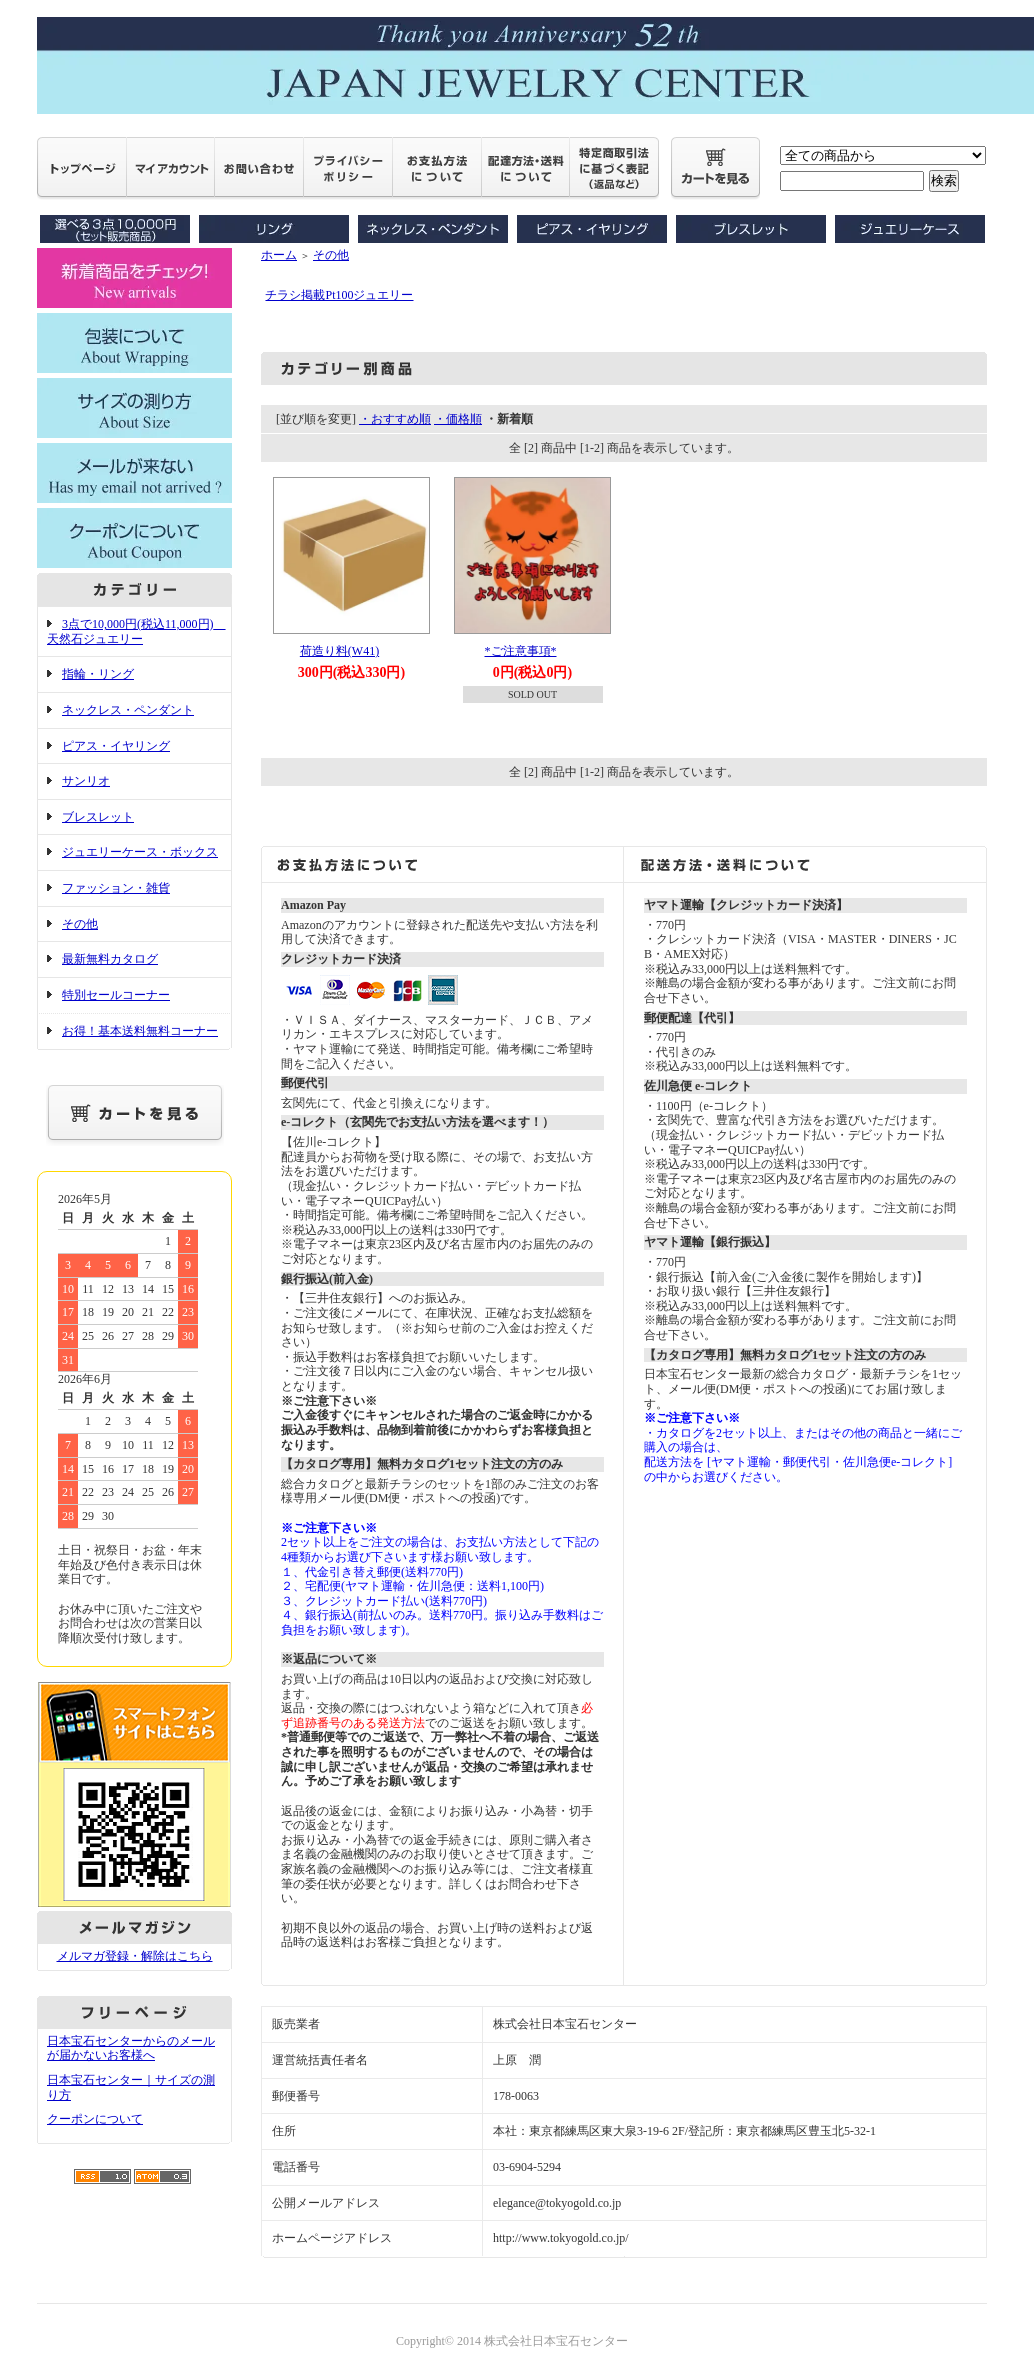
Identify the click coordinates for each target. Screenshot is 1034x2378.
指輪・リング (98, 674)
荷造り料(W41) (339, 651)
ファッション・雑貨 (116, 888)
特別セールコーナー (116, 995)
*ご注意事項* (521, 651)
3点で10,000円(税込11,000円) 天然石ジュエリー (136, 631)
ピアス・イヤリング (116, 746)
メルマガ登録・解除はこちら (135, 1956)
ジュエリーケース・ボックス (140, 852)
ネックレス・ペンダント (128, 710)
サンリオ (86, 781)
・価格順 (458, 419)
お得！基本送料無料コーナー (140, 1031)
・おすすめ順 (395, 419)
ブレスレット (98, 817)
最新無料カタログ (110, 959)
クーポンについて (95, 2119)
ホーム (279, 255)
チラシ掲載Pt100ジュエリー (339, 295)
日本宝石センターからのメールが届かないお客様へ (131, 2048)
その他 (80, 924)
